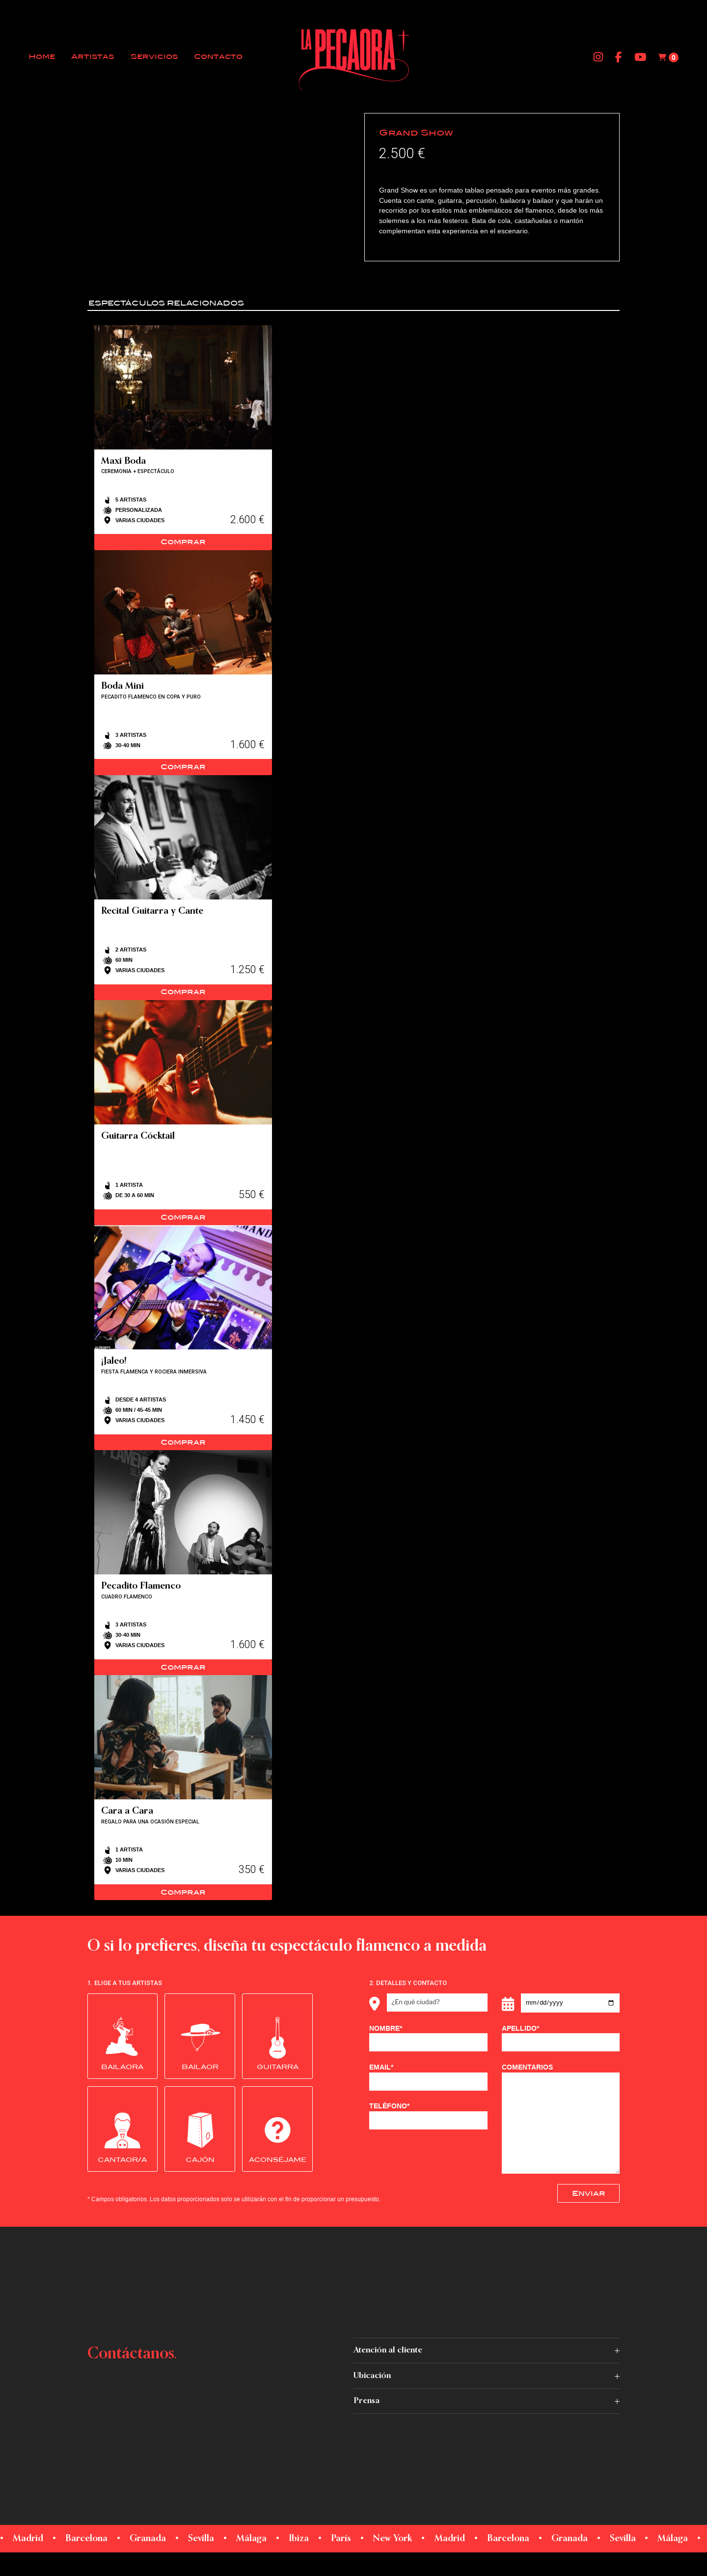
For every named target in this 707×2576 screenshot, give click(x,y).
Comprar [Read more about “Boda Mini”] (183, 766)
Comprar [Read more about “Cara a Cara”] (183, 1892)
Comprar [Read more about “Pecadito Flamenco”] (183, 1667)
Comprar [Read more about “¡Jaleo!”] (183, 1442)
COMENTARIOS (561, 2118)
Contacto (218, 57)
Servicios (154, 57)
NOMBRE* (428, 2038)
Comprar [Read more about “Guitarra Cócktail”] (183, 1217)
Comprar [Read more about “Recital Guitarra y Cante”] (183, 991)
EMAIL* (428, 2077)
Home (41, 57)
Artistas (92, 57)
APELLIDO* (561, 2038)
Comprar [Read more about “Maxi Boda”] (183, 541)
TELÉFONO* (428, 2115)
